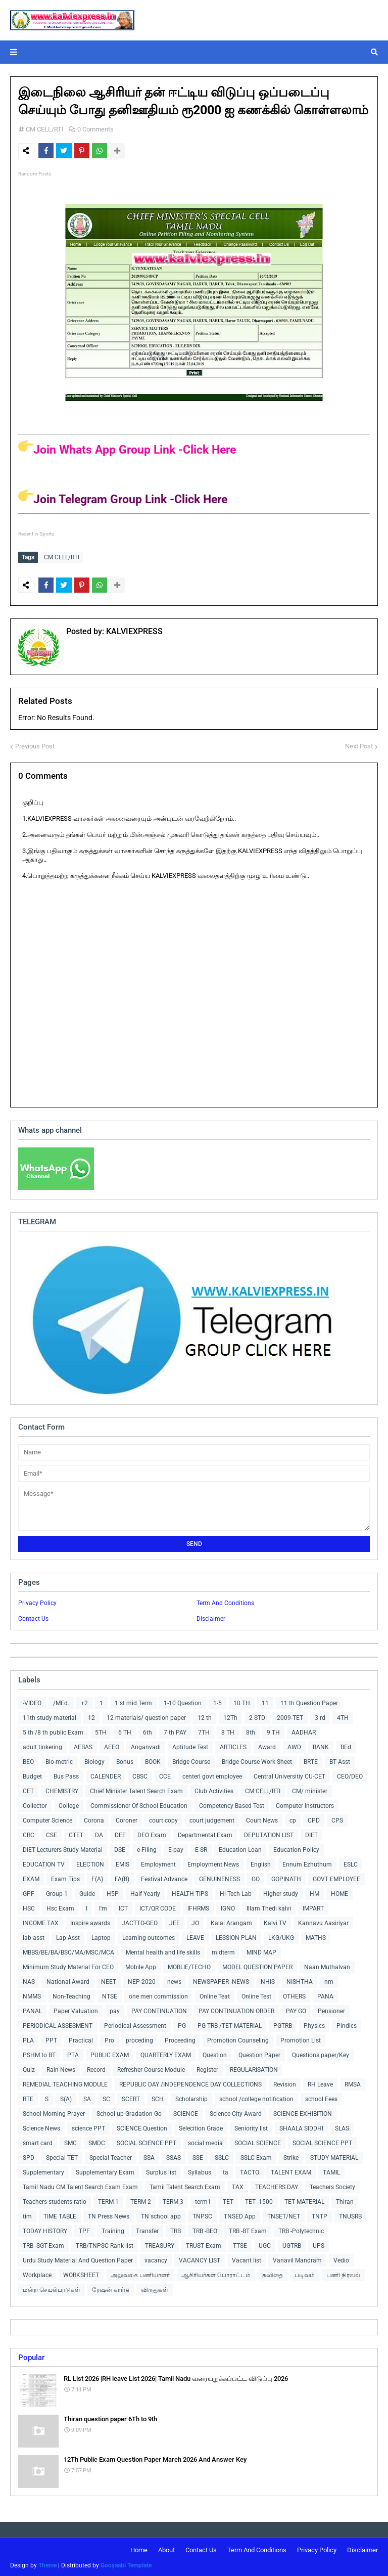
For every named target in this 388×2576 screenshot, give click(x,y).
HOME (339, 1891)
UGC (265, 2243)
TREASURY (159, 2243)
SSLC (222, 2155)
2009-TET (290, 1715)
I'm (103, 1906)
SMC (70, 2141)
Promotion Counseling (238, 2038)
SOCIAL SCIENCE (257, 2141)
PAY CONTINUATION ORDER (236, 2009)
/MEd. (61, 1701)
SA (87, 2097)
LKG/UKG (281, 1935)
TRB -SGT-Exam (43, 2243)
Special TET (62, 2155)
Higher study (280, 1891)
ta (225, 2170)
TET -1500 (259, 2199)
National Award (67, 1979)
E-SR (201, 1847)
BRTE (311, 1759)
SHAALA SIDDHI (301, 2126)
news (174, 1979)
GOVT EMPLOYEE (336, 1877)
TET (228, 2199)
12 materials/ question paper (146, 1715)
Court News (262, 1818)
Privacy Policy (37, 1601)
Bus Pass (66, 1774)
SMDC (96, 2141)
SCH (158, 2097)
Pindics (346, 2023)
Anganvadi (146, 1745)
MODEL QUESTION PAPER (257, 1965)
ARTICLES (233, 1745)
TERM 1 (108, 2199)
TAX (238, 2185)
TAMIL (331, 2170)
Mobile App (140, 1965)
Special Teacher (110, 2155)
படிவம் (305, 2273)
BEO (28, 1759)
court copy (163, 1818)
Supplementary (43, 2170)
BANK (321, 1745)
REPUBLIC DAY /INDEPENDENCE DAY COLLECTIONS (190, 2082)
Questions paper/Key (320, 2053)
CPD (314, 1818)
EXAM (31, 1877)
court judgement (211, 1818)
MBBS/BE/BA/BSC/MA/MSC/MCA (68, 1950)
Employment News (213, 1862)
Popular (31, 2355)
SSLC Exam (256, 2155)
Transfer (147, 2229)
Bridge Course (191, 1759)
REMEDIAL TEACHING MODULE (65, 2082)
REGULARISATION (254, 2067)
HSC (29, 1906)
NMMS (32, 1994)
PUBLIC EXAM (109, 2053)
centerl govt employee (212, 1774)
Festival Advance (164, 1877)
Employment (158, 1862)
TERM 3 (173, 2199)
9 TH (273, 1730)
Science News (41, 2126)
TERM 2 (140, 2199)
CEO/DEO (350, 1774)
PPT (51, 2038)
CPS (337, 1818)
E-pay (175, 1847)
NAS (29, 1979)
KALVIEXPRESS (133, 629)
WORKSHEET (81, 2273)
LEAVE (195, 1935)
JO (195, 1921)
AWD (294, 1745)
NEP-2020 (142, 1979)
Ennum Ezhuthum (307, 1862)
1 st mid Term (133, 1701)
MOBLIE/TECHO (189, 1965)
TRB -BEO (204, 2229)
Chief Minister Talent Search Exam (136, 1789)
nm (328, 1979)
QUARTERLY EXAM (165, 2053)
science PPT (88, 2126)
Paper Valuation (76, 2009)
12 (91, 1715)
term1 (203, 2199)
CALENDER (105, 1774)
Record (96, 2067)
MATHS (316, 1935)
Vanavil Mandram (297, 2258)
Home (139, 2548)
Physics (314, 2023)
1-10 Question (183, 1701)
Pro (109, 2038)
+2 (84, 1701)
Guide (87, 1891)
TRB (175, 2229)
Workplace (37, 2273)
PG (182, 2023)
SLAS (342, 2126)
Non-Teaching (71, 1994)
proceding (139, 2038)
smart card (38, 2141)
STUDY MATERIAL (334, 2155)
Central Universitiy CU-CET (289, 1774)
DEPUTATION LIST (269, 1833)
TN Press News (108, 2214)
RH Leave (320, 2082)
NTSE (109, 1994)
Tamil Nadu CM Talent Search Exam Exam (80, 2185)
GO (256, 1877)
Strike (291, 2155)
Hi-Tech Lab (236, 1891)
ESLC (351, 1862)
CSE (51, 1833)
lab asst (33, 1935)
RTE (28, 2097)
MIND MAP (261, 1950)
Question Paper (259, 2053)
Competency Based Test (231, 1803)
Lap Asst (68, 1935)
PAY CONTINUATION (159, 2009)
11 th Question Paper (309, 1701)
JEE (174, 1921)
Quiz (29, 2067)
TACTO (249, 2170)
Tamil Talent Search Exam (185, 2185)
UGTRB (291, 2243)
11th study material (49, 1715)
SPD (28, 2155)
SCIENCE (185, 2111)
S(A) (66, 2097)
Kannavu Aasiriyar (323, 1921)
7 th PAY (175, 1730)
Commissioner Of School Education (138, 1803)
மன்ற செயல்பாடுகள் (51, 2287)
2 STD (257, 1715)
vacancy (155, 2258)
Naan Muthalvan (327, 1965)
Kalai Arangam (231, 1921)
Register (207, 2067)
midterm (223, 1950)
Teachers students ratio (54, 2199)
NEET (108, 1979)
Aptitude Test (190, 1745)
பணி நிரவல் (343, 2273)
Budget (32, 1774)
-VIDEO (32, 1701)
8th (250, 1730)
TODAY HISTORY (45, 2229)
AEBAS (83, 1745)
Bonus (124, 1759)
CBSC (140, 1774)
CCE (165, 1774)
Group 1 (57, 1891)
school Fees (321, 2097)
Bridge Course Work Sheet (257, 1759)
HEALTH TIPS (190, 1891)
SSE (197, 2155)
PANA (325, 1994)
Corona (94, 1818)
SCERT (131, 2097)
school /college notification (256, 2097)
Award (267, 1745)
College (69, 1803)
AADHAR (304, 1730)
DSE (119, 1847)
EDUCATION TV (44, 1862)
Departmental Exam (205, 1833)
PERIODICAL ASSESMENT (57, 2023)
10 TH (241, 1701)
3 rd (320, 1715)
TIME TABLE (59, 2214)
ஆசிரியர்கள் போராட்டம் (216, 2273)
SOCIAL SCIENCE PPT (146, 2141)
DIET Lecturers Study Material (63, 1847)
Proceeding (180, 2038)
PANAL (32, 2009)
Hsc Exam (60, 1906)
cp (292, 1818)
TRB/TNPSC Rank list (104, 2243)
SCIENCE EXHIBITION (302, 2111)
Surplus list (161, 2170)
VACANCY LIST (199, 2258)
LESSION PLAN (236, 1935)
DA (99, 1833)
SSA (149, 2155)
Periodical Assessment (135, 2023)
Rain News (60, 2067)
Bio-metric (59, 1759)
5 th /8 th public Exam (53, 1730)
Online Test (256, 1994)
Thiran (345, 2199)
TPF (84, 2229)
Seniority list (251, 2126)
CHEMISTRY (61, 1789)
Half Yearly (145, 1891)
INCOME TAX (41, 1921)
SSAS (173, 2155)
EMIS (122, 1862)
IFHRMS (198, 1906)
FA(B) (122, 1877)
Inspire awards (90, 1921)
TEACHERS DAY (276, 2185)
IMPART (313, 1906)
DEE (120, 1833)
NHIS (268, 1979)
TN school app (161, 2214)
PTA (73, 2053)
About (166, 2548)
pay (115, 2009)
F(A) (97, 1877)
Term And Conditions (225, 1601)
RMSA (353, 2082)
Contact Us (33, 1616)
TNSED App (240, 2214)
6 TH (124, 1730)
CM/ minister (309, 1789)
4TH (343, 1715)
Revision (284, 2082)
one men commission (158, 1994)
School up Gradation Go (129, 2111)
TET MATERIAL (304, 2199)
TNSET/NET (283, 2214)
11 (265, 1701)
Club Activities (214, 1789)
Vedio (341, 2258)
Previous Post (35, 744)
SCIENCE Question (142, 2126)
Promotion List (300, 2038)
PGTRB (282, 2023)
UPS (318, 2243)
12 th (205, 1715)
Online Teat (215, 1994)
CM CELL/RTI (45, 129)
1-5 (217, 1701)
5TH (101, 1730)
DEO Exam (151, 1833)
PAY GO (296, 2009)
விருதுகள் (154, 2287)
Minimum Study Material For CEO (68, 1965)
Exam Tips (65, 1877)
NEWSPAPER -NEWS (221, 1979)
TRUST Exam (203, 2243)
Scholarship (191, 2097)
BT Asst (339, 1759)
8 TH (227, 1730)
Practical (81, 2038)
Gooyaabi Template (126, 2563)
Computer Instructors (305, 1803)
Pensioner (331, 2009)
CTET (76, 1833)
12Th (230, 1715)
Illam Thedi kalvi (269, 1906)
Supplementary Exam (105, 2170)
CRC (28, 1833)
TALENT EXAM (291, 2170)
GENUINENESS (219, 1877)
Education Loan (240, 1847)
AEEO (111, 1745)
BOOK (153, 1759)
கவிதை (272, 2273)
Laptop (101, 1935)
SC (106, 2097)
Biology (94, 1759)
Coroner (126, 1818)
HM (314, 1891)
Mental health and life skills (163, 1950)
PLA (28, 2038)
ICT (123, 1906)
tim (27, 2214)
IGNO (228, 1906)
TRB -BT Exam (248, 2229)
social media (205, 2141)
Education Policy (296, 1847)
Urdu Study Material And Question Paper (78, 2258)
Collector (35, 1803)
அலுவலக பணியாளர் (140, 2273)
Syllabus (199, 2170)
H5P (113, 1891)
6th (147, 1730)
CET (28, 1789)
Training (113, 2229)
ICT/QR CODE (157, 1906)
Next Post (359, 744)
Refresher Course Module (151, 2067)
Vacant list (246, 2258)
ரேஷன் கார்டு (110, 2287)
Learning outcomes (148, 1935)
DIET (311, 1833)
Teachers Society (332, 2185)
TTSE (240, 2243)
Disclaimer (211, 1616)
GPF (28, 1891)
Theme (47, 2563)
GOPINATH (286, 1877)
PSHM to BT (39, 2053)
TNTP (319, 2214)
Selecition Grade (201, 2126)
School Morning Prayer (54, 2111)
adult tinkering (42, 1745)
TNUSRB (350, 2214)
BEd (346, 1745)
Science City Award (236, 2111)
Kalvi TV (275, 1921)
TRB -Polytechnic (301, 2229)
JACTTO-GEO (140, 1921)
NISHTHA (299, 1979)
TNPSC (202, 2214)
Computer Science (47, 1818)
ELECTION (90, 1862)
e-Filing (147, 1847)
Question (215, 2053)
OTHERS (294, 1994)
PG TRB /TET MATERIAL (230, 2023)
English (261, 1862)
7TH (204, 1730)
